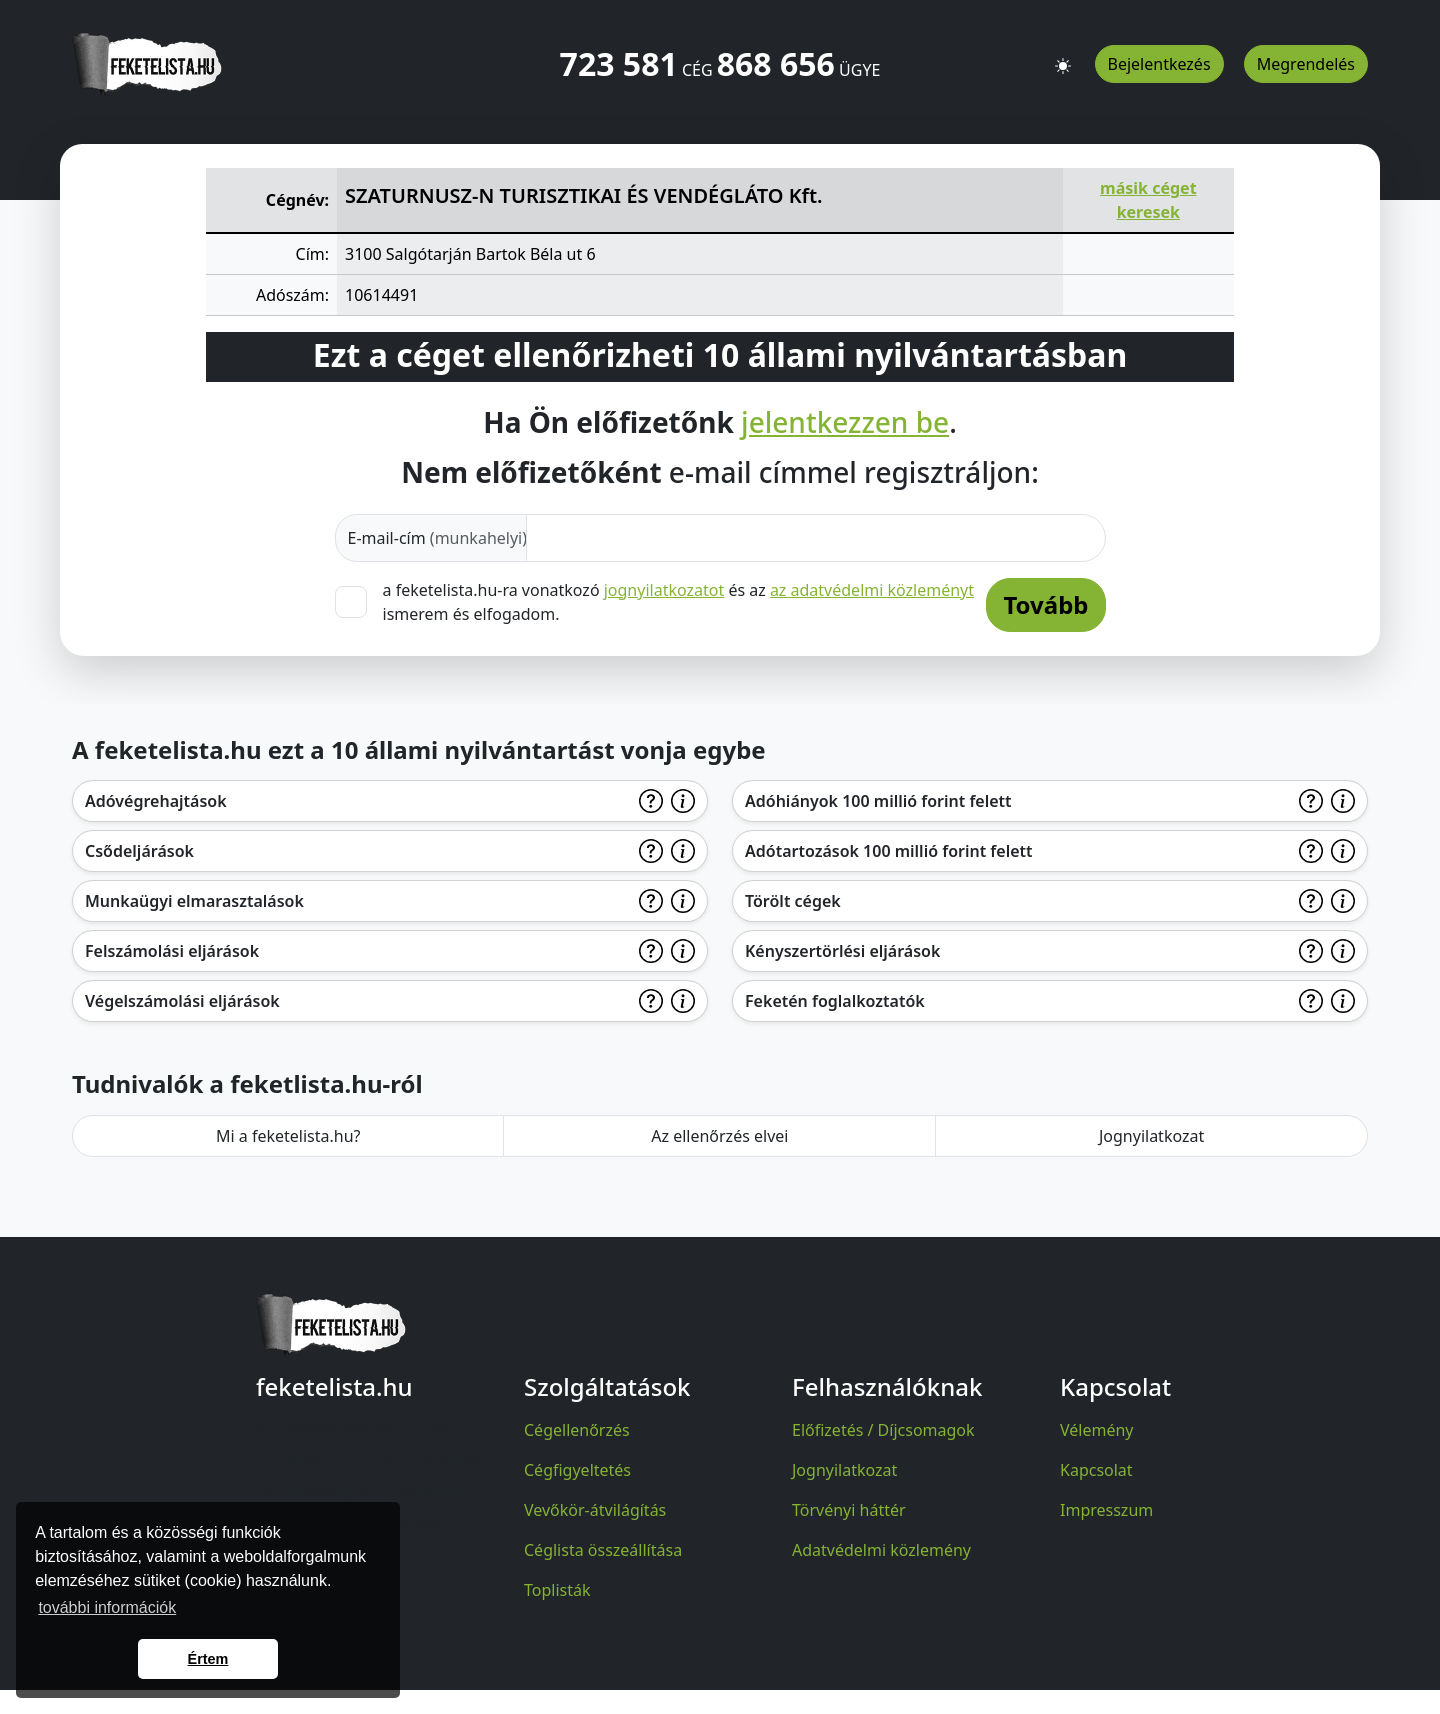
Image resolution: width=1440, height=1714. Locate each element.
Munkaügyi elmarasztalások (194, 901)
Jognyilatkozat (1151, 1136)
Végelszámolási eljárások (182, 1001)
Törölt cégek (793, 901)
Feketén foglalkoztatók (835, 1001)
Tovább (1045, 604)
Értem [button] (208, 1659)
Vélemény (1097, 1430)
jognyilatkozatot (664, 590)
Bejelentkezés (1159, 64)
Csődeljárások (139, 851)
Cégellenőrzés (577, 1430)
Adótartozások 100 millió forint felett (889, 851)
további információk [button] (107, 1607)
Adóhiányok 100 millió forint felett (878, 801)
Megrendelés (1306, 64)
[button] (1063, 57)
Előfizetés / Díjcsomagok (883, 1430)
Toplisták (557, 1590)
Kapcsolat (1096, 1470)
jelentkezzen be (845, 423)
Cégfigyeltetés (577, 1470)
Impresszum (1106, 1510)
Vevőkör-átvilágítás (595, 1510)
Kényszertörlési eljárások (842, 951)
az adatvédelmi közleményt (872, 590)
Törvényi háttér (849, 1510)
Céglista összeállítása (603, 1550)
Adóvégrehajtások (156, 801)
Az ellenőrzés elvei (719, 1136)
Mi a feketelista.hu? (288, 1136)
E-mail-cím (438, 538)
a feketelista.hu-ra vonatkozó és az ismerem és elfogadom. (679, 601)
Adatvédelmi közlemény (881, 1550)
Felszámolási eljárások (172, 951)
